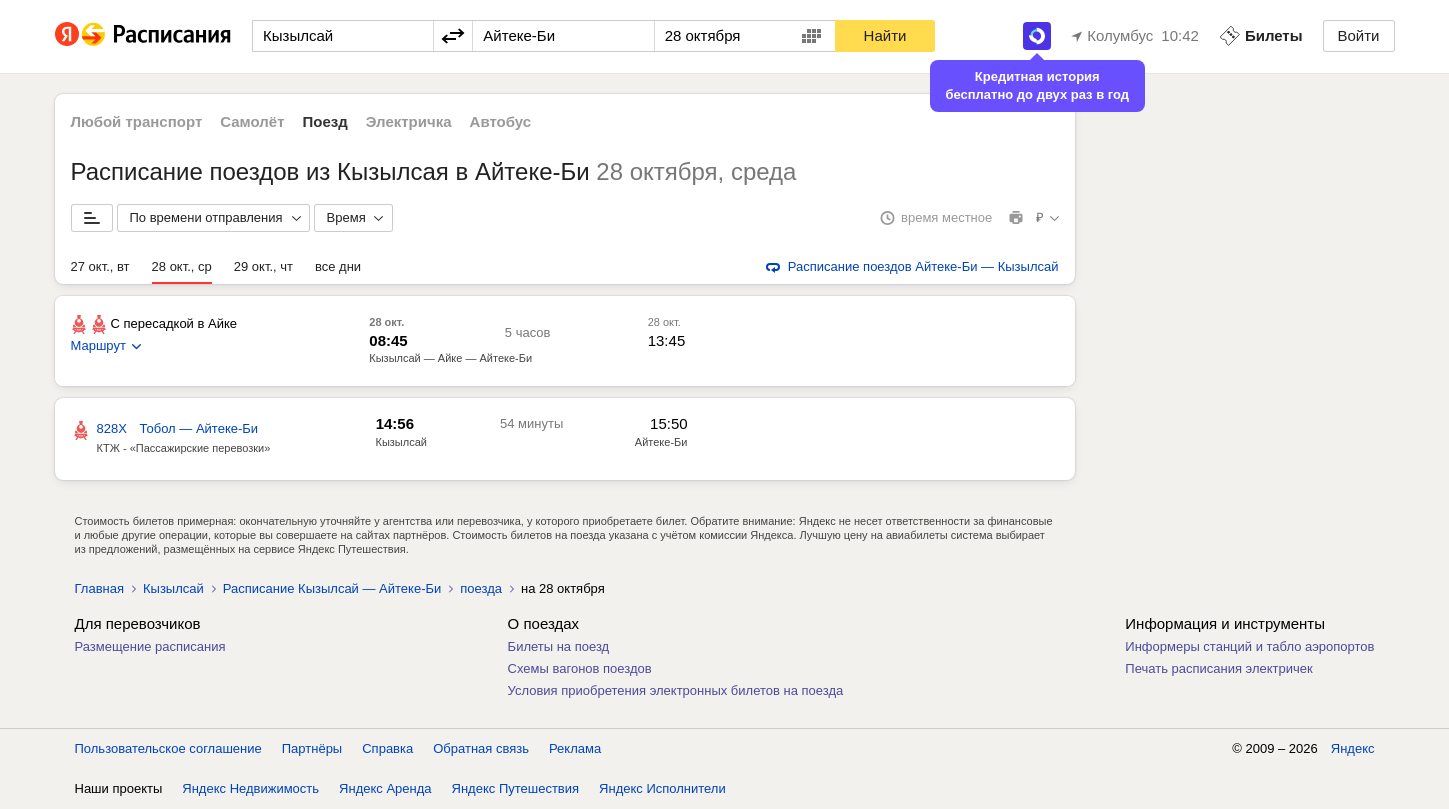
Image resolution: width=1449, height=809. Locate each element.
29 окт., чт (263, 266)
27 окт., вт (100, 266)
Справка (387, 748)
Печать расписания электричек (1218, 668)
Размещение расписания (150, 646)
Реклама (575, 748)
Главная (99, 588)
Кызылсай (173, 588)
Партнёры (312, 748)
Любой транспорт (137, 121)
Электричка (409, 121)
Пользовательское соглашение (168, 748)
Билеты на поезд (559, 646)
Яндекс (1353, 748)
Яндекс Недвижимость (250, 788)
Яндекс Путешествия (516, 788)
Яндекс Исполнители (662, 788)
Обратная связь (481, 748)
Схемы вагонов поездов (580, 668)
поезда (481, 588)
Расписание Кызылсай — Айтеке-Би (332, 588)
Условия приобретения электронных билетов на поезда (676, 690)
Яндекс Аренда (385, 788)
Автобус (501, 121)
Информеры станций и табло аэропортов (1249, 646)
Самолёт (252, 121)
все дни (338, 266)
